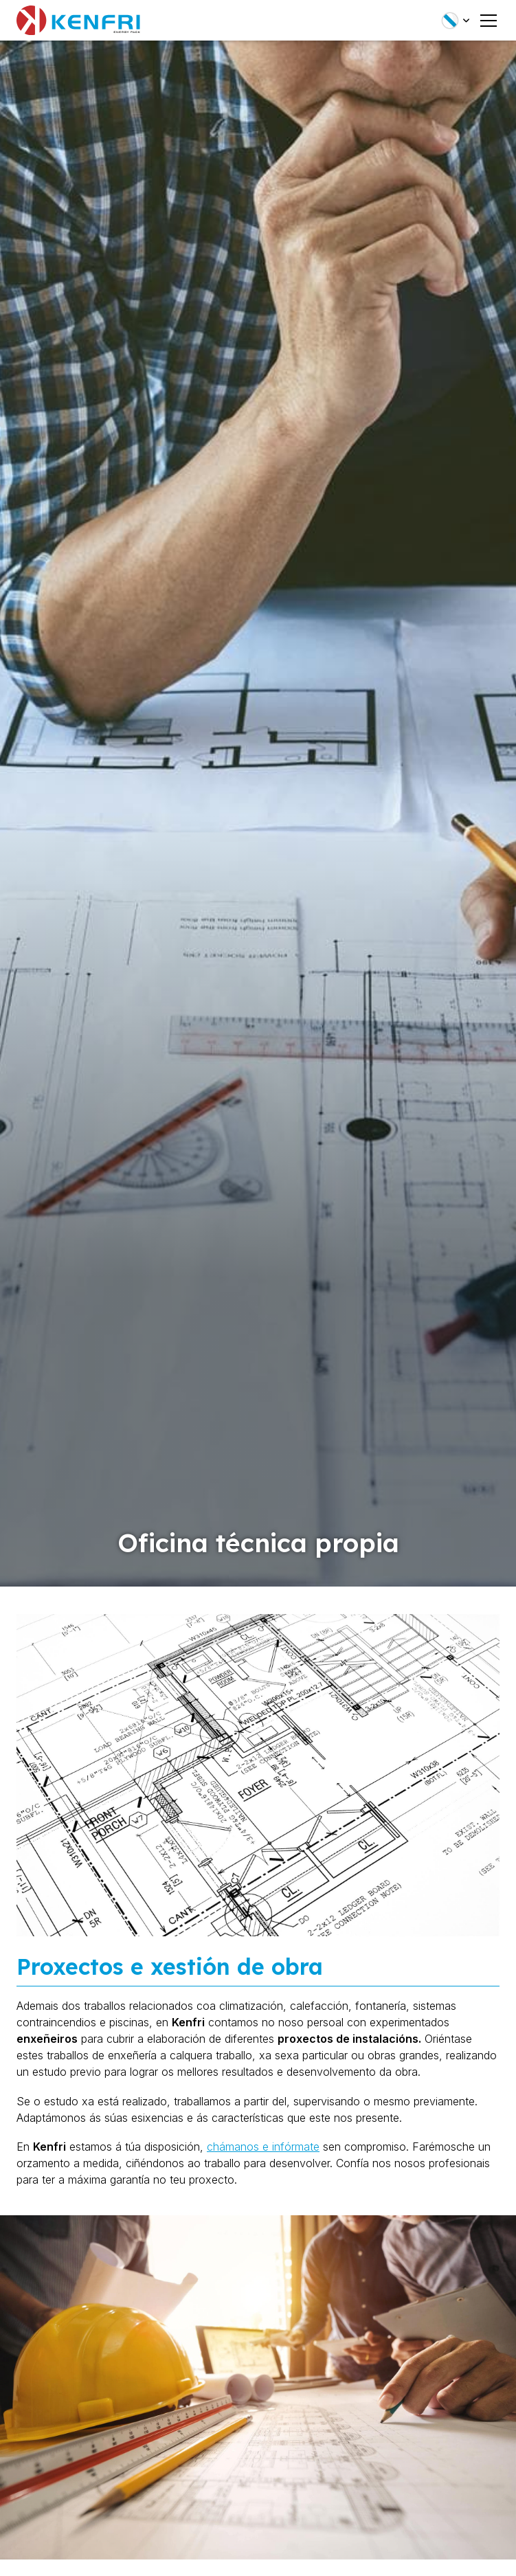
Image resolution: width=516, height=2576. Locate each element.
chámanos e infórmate (263, 2146)
